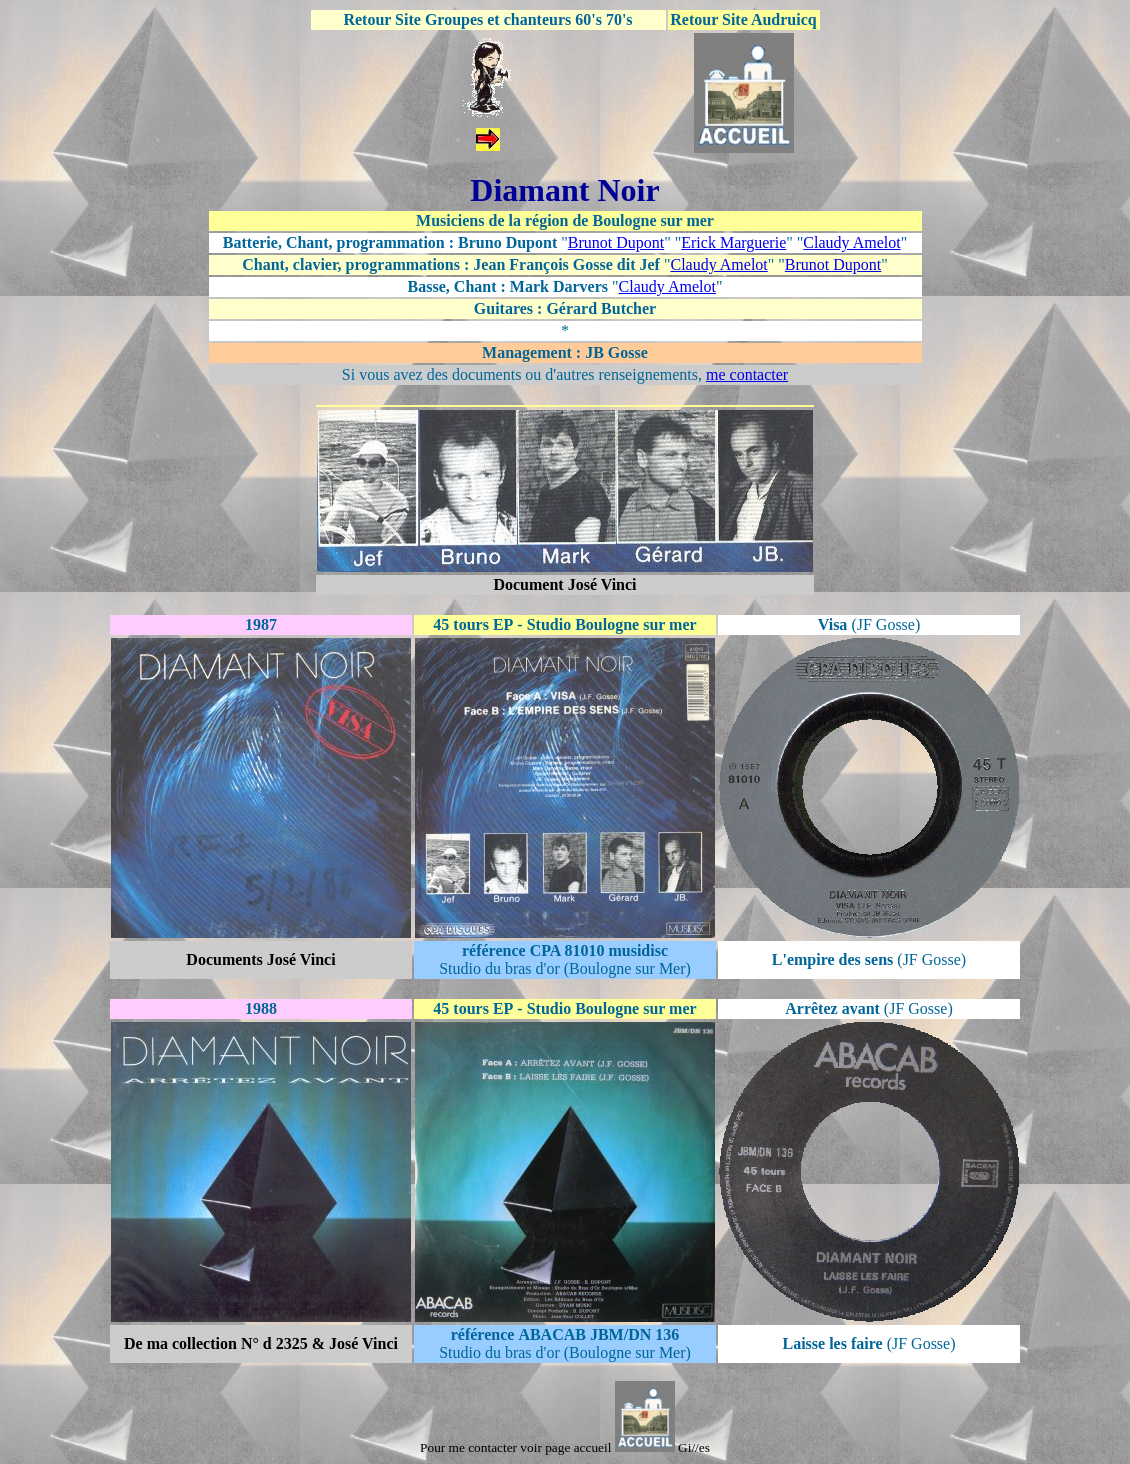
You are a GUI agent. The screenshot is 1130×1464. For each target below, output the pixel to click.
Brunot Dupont (616, 242)
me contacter (747, 374)
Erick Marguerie (733, 242)
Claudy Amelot (851, 242)
